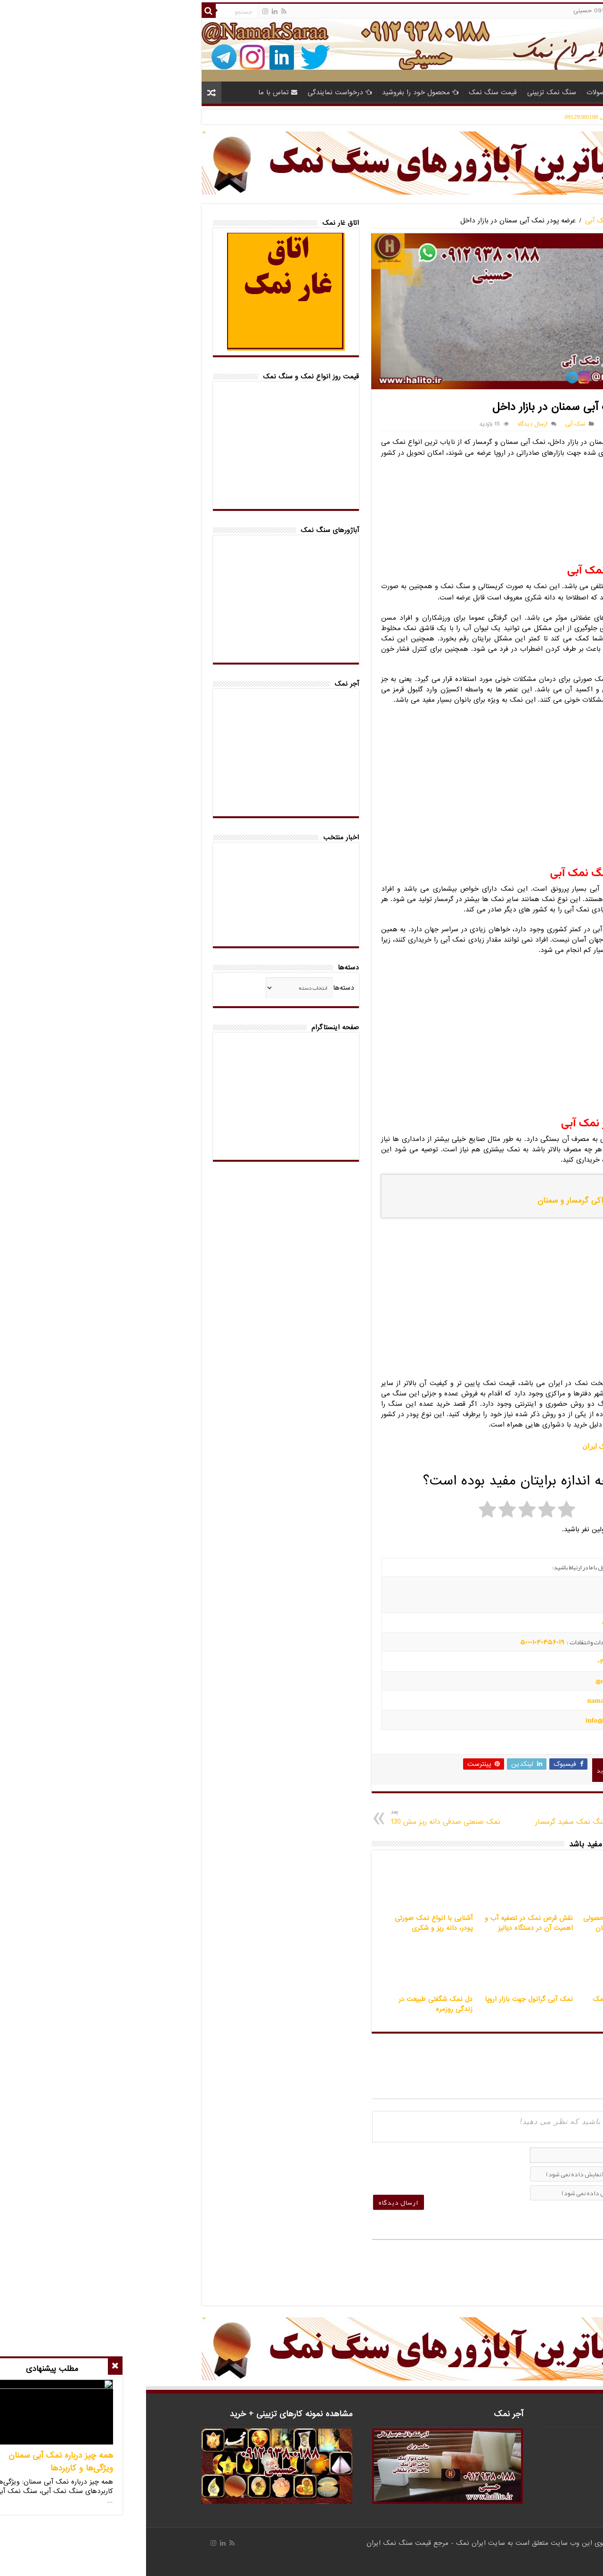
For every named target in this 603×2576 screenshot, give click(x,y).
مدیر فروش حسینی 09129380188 (460, 116)
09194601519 (473, 1623)
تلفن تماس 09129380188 (487, 424)
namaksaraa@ (470, 1681)
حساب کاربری (525, 10)
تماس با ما (131, 92)
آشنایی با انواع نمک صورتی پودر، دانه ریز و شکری (287, 1923)
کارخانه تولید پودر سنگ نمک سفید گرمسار (450, 1817)
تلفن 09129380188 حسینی (462, 10)
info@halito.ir (460, 1720)
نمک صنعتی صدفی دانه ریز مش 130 (311, 1817)
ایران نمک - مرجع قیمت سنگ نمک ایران (281, 2543)
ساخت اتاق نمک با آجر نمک (487, 1999)
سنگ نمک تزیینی (405, 92)
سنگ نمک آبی (494, 220)
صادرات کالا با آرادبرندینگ (532, 2560)
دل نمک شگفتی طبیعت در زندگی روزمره (289, 2004)
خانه (531, 91)
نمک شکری (490, 597)
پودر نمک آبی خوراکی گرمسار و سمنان (453, 1200)
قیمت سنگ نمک (347, 92)
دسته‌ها (197, 988)
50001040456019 (396, 1642)
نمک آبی (451, 220)
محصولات (458, 92)
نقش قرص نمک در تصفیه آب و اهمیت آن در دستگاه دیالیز (383, 1923)
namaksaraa (459, 1700)
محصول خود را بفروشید (274, 92)
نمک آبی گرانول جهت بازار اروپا (383, 1999)
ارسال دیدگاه (386, 424)
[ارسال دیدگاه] (252, 2202)
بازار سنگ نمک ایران (466, 1446)
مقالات (500, 92)
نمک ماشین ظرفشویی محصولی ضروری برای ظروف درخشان (482, 1923)
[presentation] (287, 2164)
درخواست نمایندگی (194, 92)
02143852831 (471, 1661)
